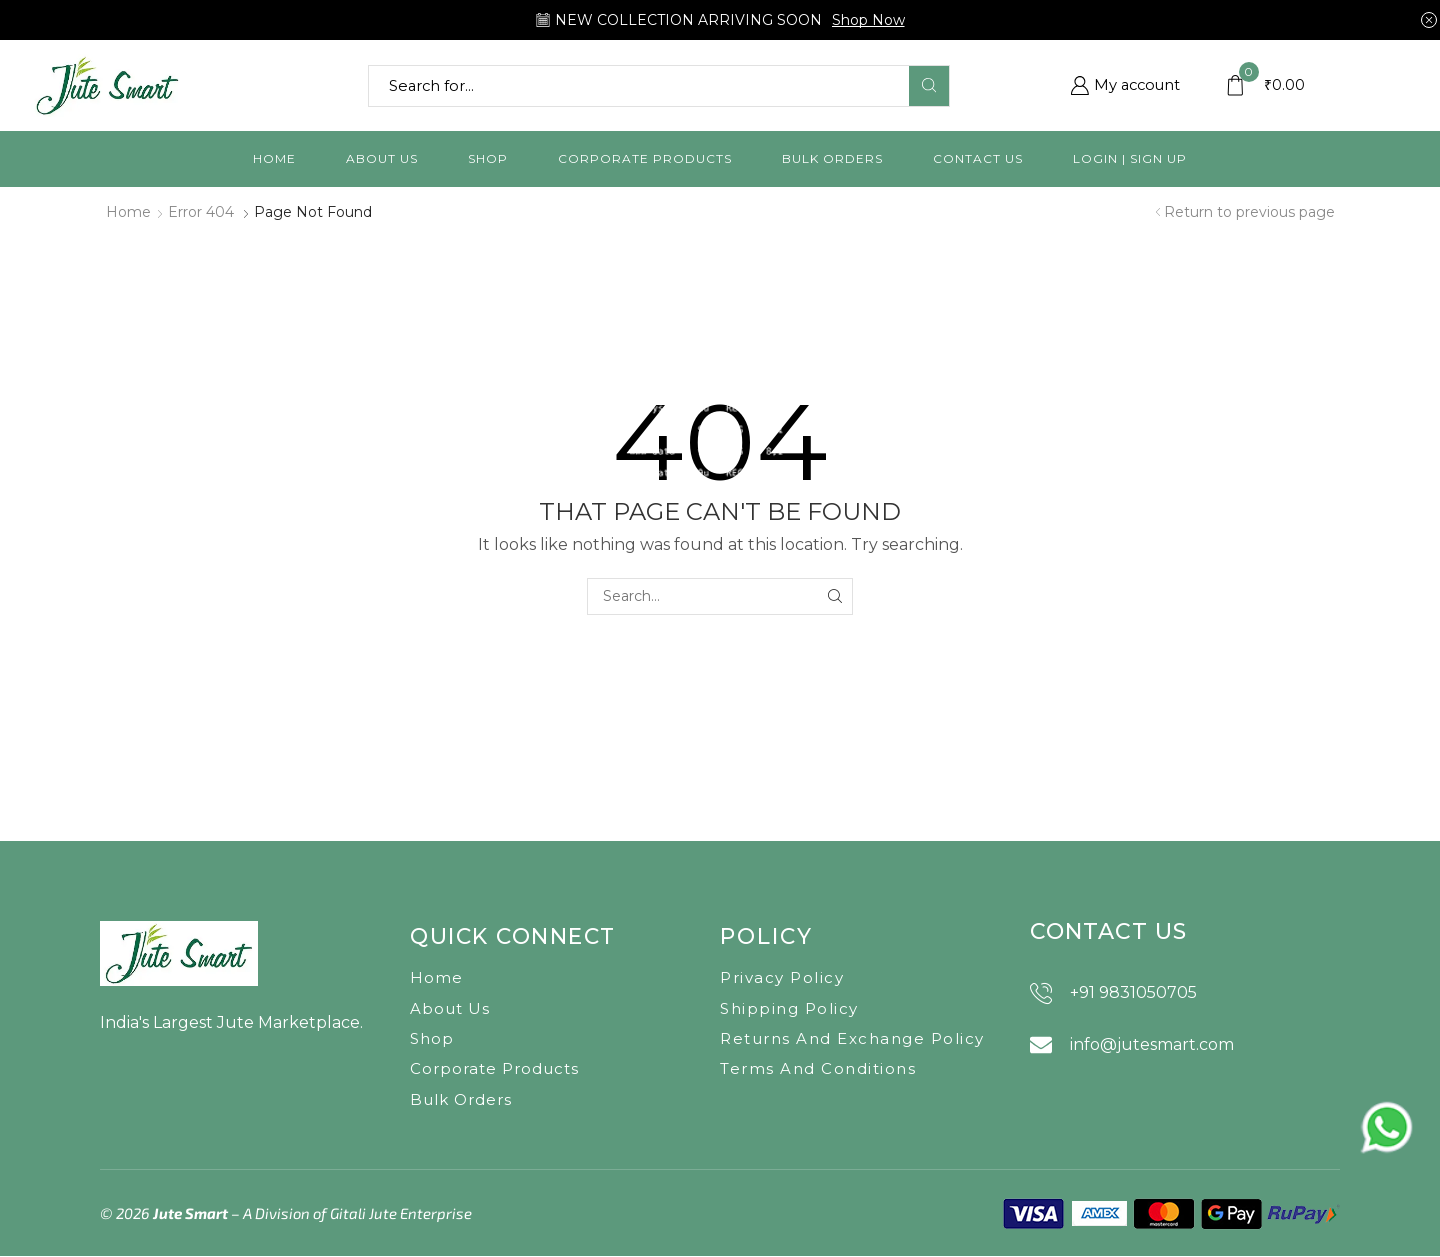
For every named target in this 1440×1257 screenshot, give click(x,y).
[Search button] (929, 86)
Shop (488, 158)
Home (274, 158)
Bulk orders (832, 158)
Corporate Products (645, 158)
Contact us (978, 158)
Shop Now (868, 20)
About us (382, 158)
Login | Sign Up (1130, 158)
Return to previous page (1249, 212)
